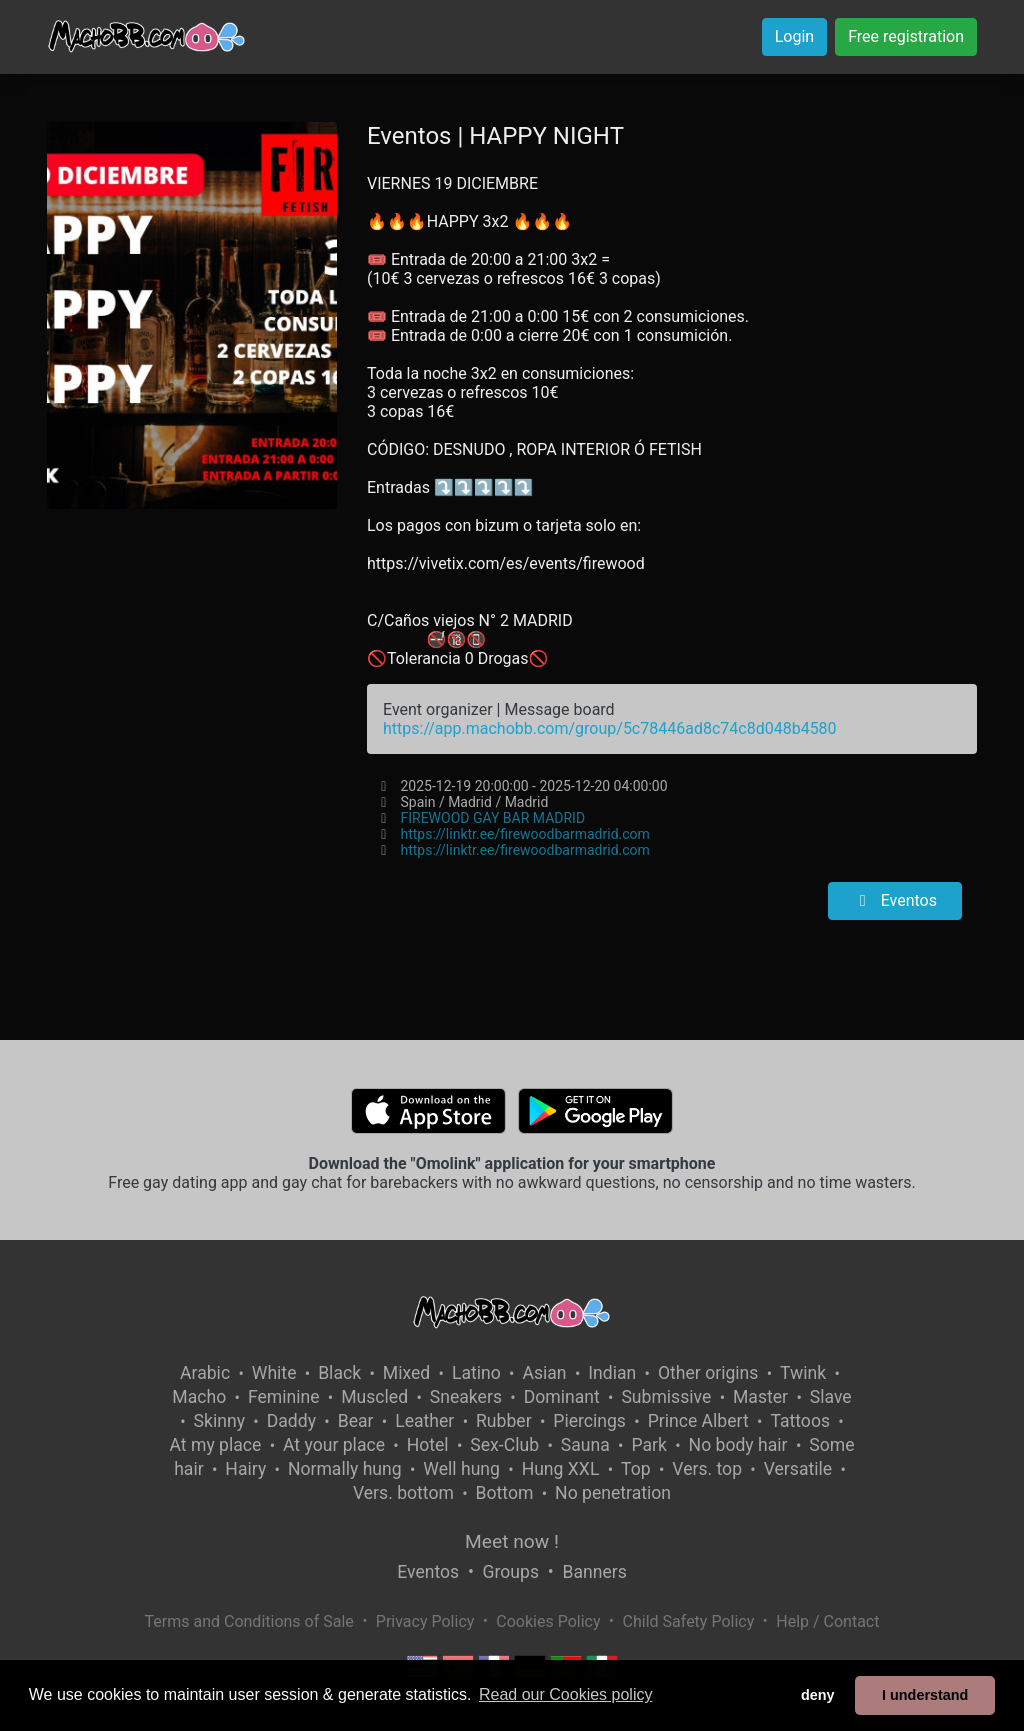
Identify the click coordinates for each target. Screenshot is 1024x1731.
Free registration (906, 36)
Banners (594, 1572)
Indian (612, 1373)
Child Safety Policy (689, 1621)
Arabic (205, 1373)
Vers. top (707, 1469)
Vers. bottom (403, 1493)
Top (636, 1469)
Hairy (245, 1469)
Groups (511, 1572)
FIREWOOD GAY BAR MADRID (492, 818)
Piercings (589, 1421)
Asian (544, 1373)
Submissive (666, 1397)
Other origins (708, 1373)
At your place (334, 1445)
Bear (356, 1421)
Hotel (428, 1445)
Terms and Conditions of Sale (249, 1621)
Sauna (585, 1445)
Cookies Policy (548, 1621)
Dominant (562, 1397)
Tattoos (800, 1421)
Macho (199, 1397)
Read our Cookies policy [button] (565, 1694)
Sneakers (466, 1397)
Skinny (219, 1421)
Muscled (374, 1397)
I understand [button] (925, 1695)
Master (760, 1397)
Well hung (461, 1469)
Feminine (284, 1397)
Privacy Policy (425, 1621)
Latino (476, 1373)
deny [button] (818, 1695)
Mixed (406, 1373)
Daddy (291, 1421)
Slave (831, 1397)
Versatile (798, 1469)
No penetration (613, 1493)
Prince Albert (698, 1421)
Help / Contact (827, 1621)
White (274, 1373)
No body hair (738, 1445)
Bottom (505, 1493)
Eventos (895, 900)
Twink (803, 1373)
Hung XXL (561, 1469)
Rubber (504, 1421)
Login (794, 36)
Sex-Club (504, 1445)
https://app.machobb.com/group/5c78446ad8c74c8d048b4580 (610, 728)
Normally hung (345, 1469)
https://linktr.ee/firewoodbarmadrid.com (524, 834)
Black (339, 1373)
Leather (424, 1421)
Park (648, 1445)
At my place (216, 1445)
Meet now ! (512, 1541)
